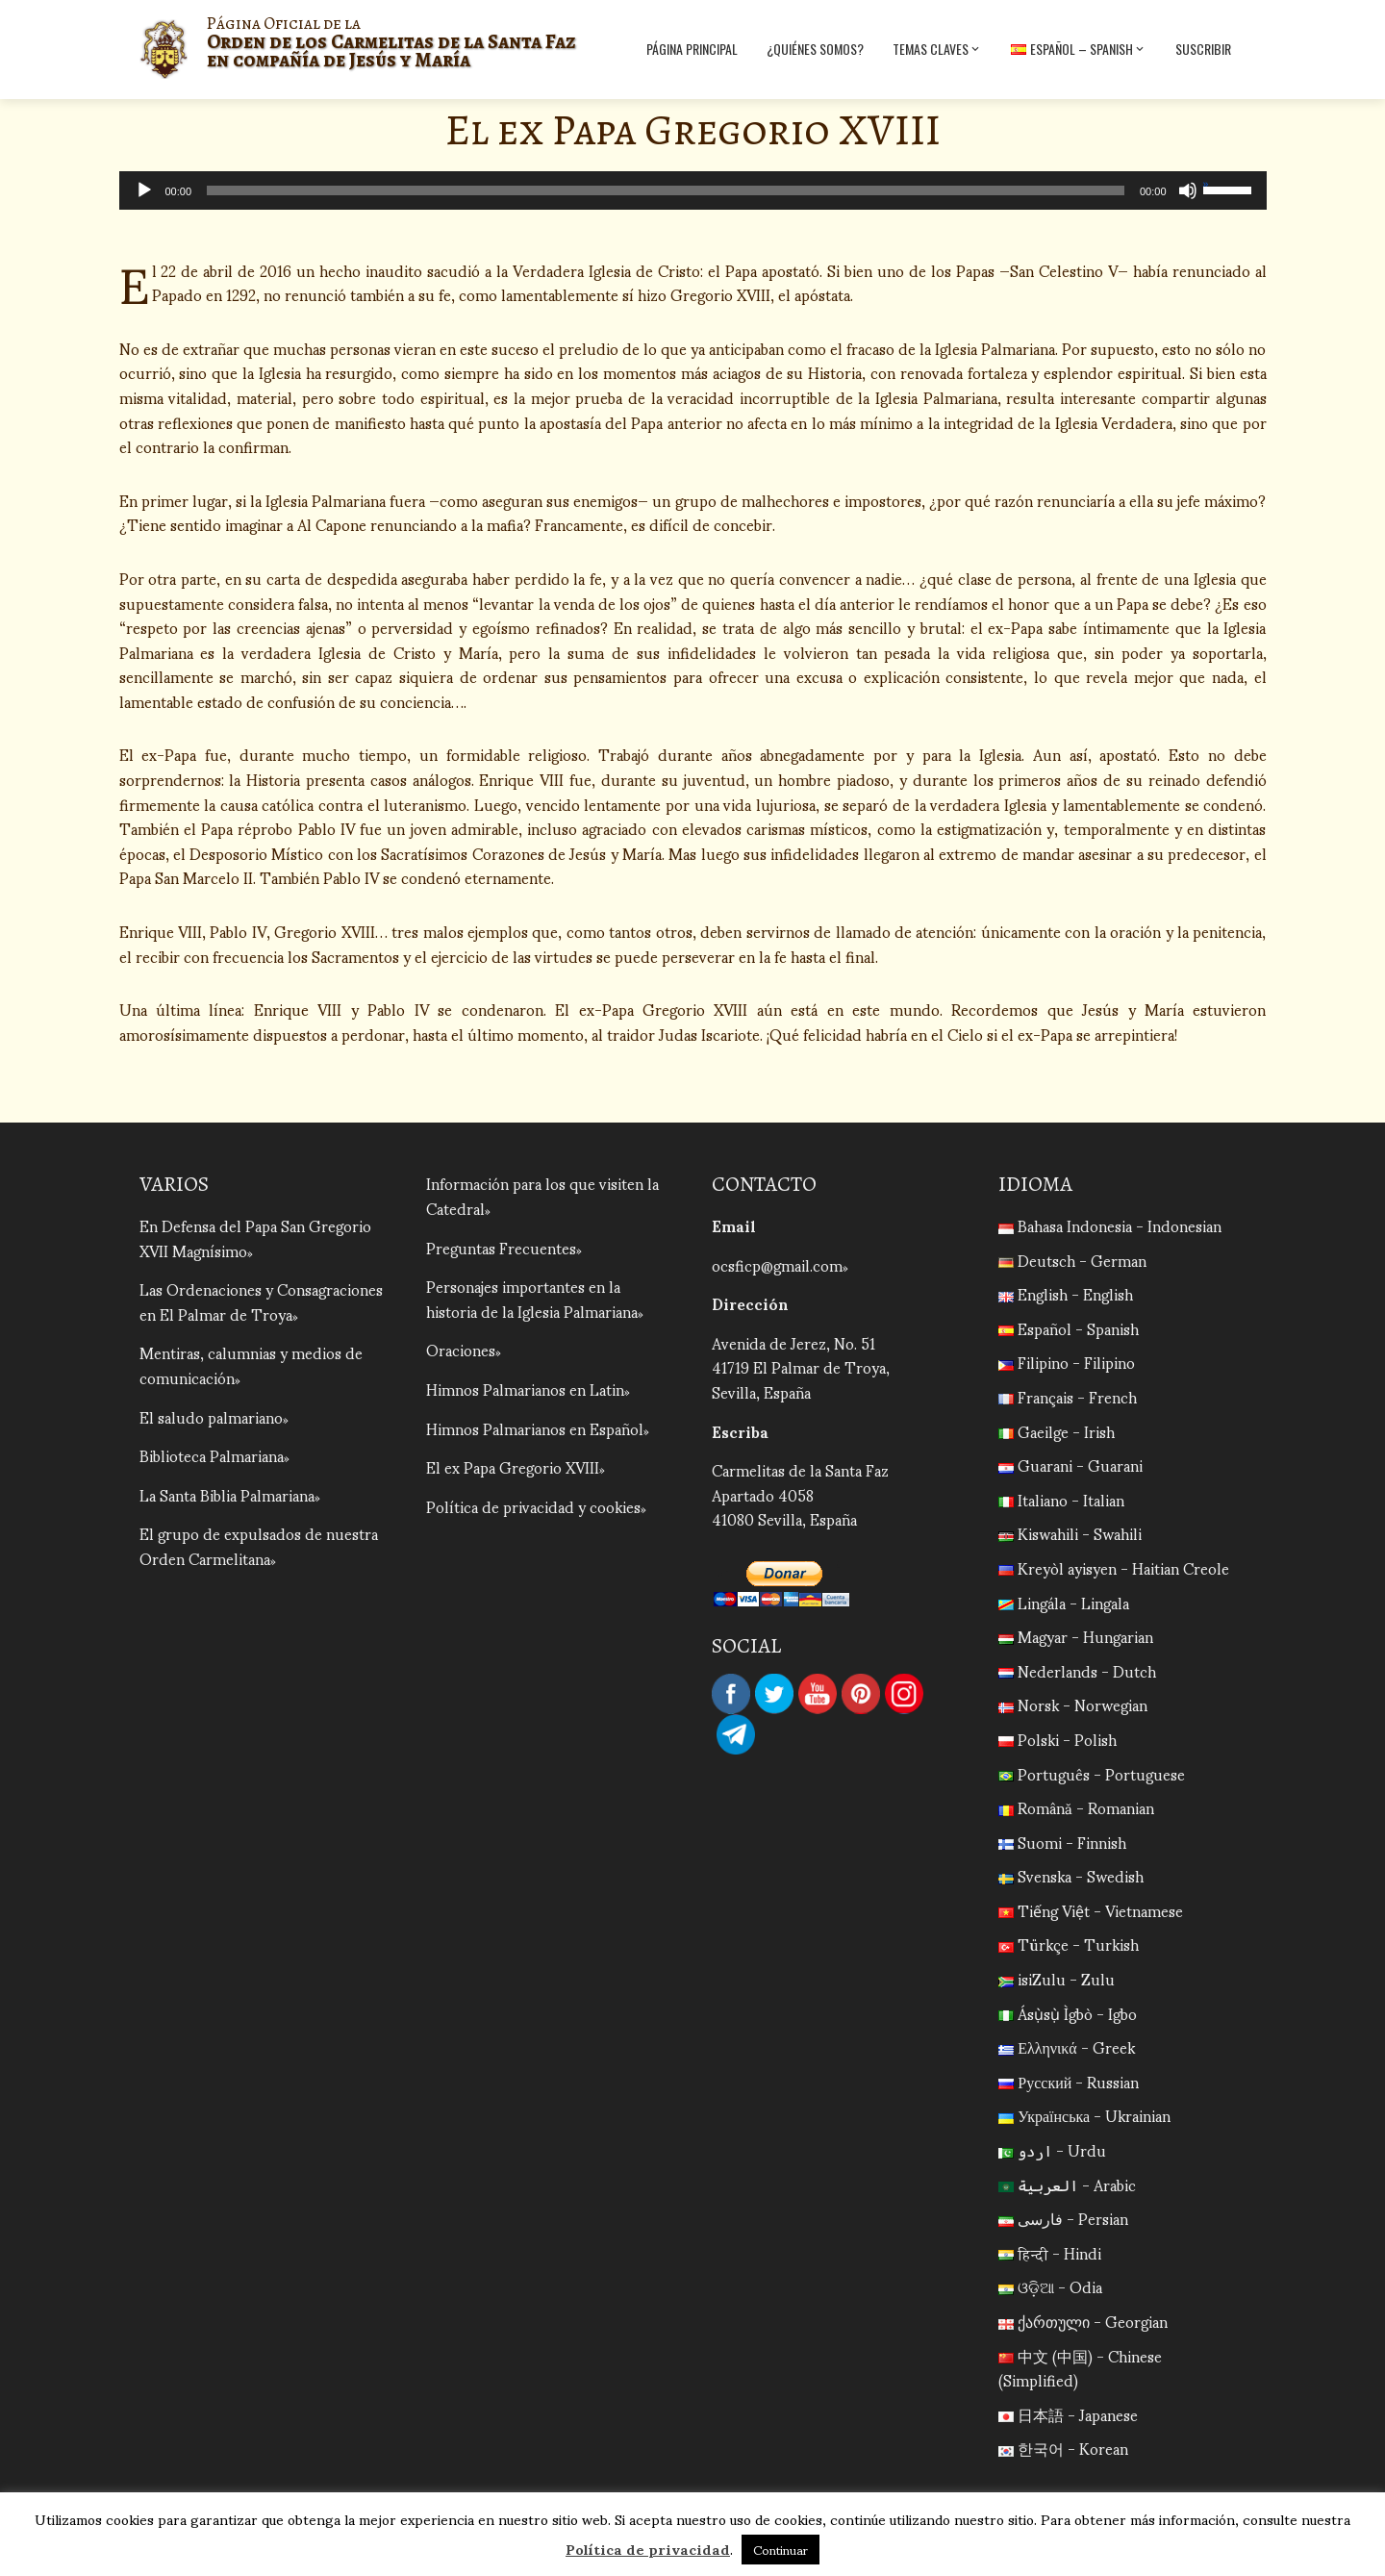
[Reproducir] (144, 190)
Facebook (731, 1694)
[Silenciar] (1187, 190)
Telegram (736, 1734)
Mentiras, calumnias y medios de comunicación (251, 1364)
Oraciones (460, 1349)
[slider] (665, 190)
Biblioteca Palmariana (211, 1454)
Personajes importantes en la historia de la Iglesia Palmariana (532, 1298)
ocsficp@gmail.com (777, 1264)
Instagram (904, 1694)
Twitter (774, 1694)
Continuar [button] (780, 2549)
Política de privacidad (648, 2548)
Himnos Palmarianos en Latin (525, 1388)
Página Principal (692, 48)
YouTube (817, 1694)
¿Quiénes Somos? (815, 48)
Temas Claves (937, 49)
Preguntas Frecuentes (501, 1247)
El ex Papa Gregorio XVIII (512, 1466)
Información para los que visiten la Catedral (542, 1195)
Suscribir (1203, 48)
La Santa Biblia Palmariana (227, 1494)
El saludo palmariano (211, 1416)
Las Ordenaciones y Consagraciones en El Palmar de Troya (261, 1301)
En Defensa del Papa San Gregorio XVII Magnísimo (255, 1237)
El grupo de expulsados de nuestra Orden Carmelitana (258, 1545)
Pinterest (861, 1694)
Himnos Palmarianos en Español (534, 1428)
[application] (693, 190)
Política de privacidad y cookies (533, 1505)
